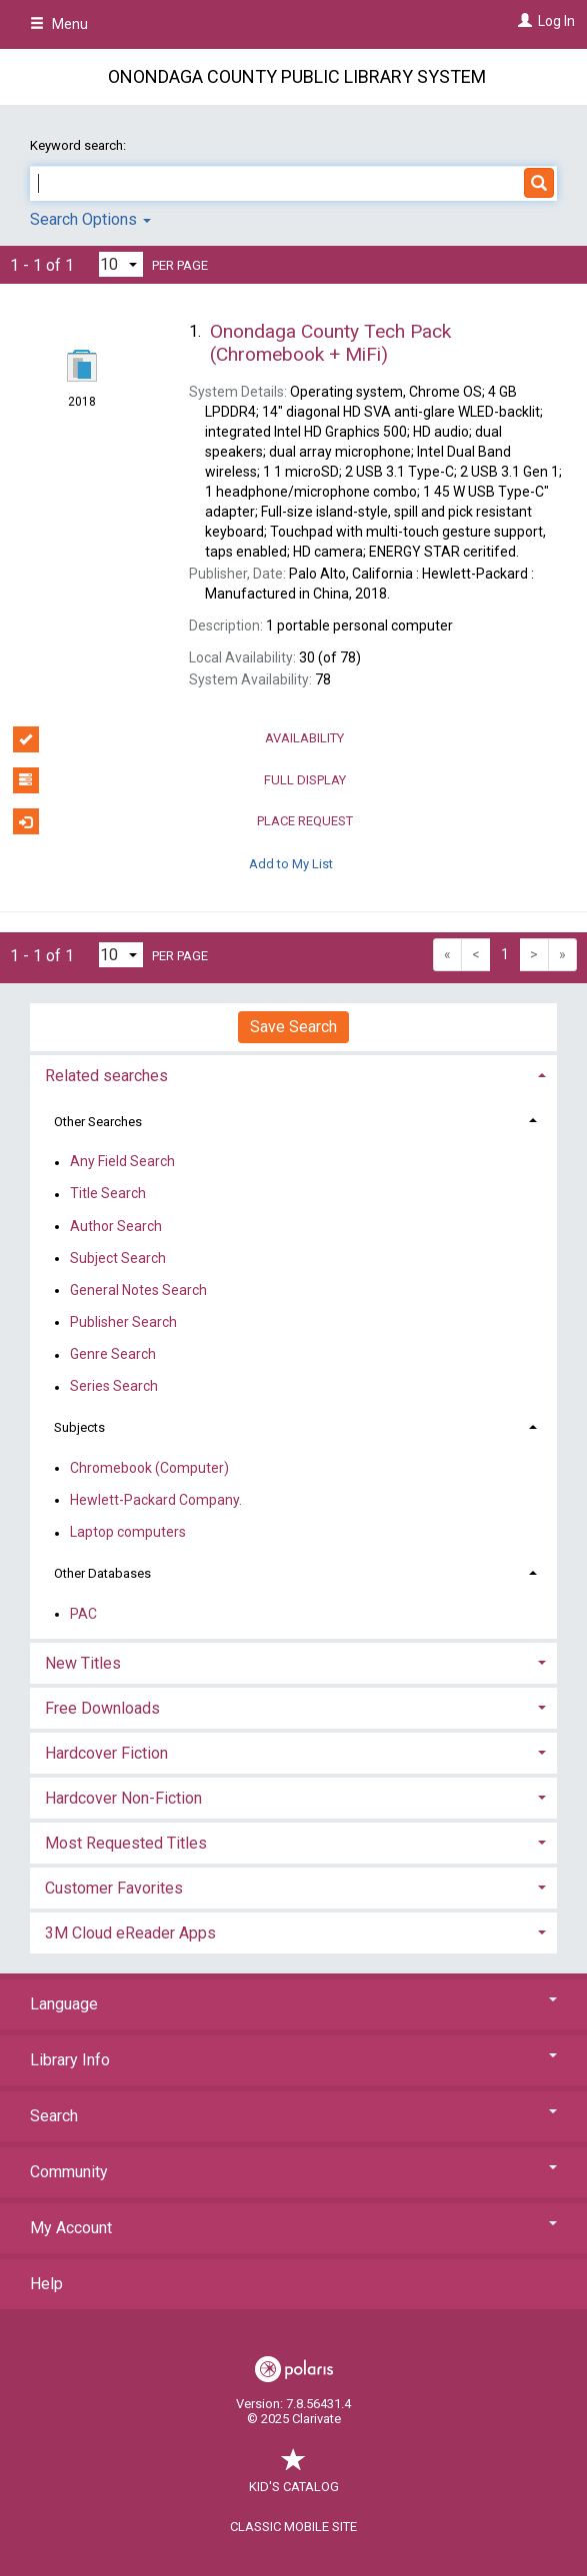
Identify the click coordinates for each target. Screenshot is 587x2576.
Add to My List (291, 862)
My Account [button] (293, 2227)
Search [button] (293, 2115)
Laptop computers (128, 1533)
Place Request (183, 821)
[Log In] (522, 21)
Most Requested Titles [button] (126, 1843)
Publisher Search (123, 1322)
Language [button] (293, 2003)
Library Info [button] (293, 2059)
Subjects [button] (79, 1427)
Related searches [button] (106, 1075)
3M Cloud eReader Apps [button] (130, 1933)
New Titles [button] (83, 1663)
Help (46, 2283)
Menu (59, 24)
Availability (179, 739)
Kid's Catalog (294, 2476)
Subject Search (118, 1258)
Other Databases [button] (102, 1573)
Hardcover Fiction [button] (106, 1753)
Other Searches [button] (98, 1121)
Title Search (108, 1194)
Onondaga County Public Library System (297, 76)
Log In (556, 21)
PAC (83, 1614)
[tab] (293, 1073)
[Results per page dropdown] (121, 264)
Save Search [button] (293, 1026)
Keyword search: (79, 145)
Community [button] (293, 2171)
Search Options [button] (90, 219)
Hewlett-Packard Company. (156, 1500)
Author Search (116, 1226)
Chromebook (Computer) (149, 1468)
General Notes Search (138, 1290)
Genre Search (113, 1355)
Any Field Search (122, 1162)
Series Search (114, 1387)
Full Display (179, 780)
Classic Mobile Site (293, 2526)
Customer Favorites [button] (114, 1888)
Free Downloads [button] (102, 1708)
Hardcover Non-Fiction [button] (123, 1798)
